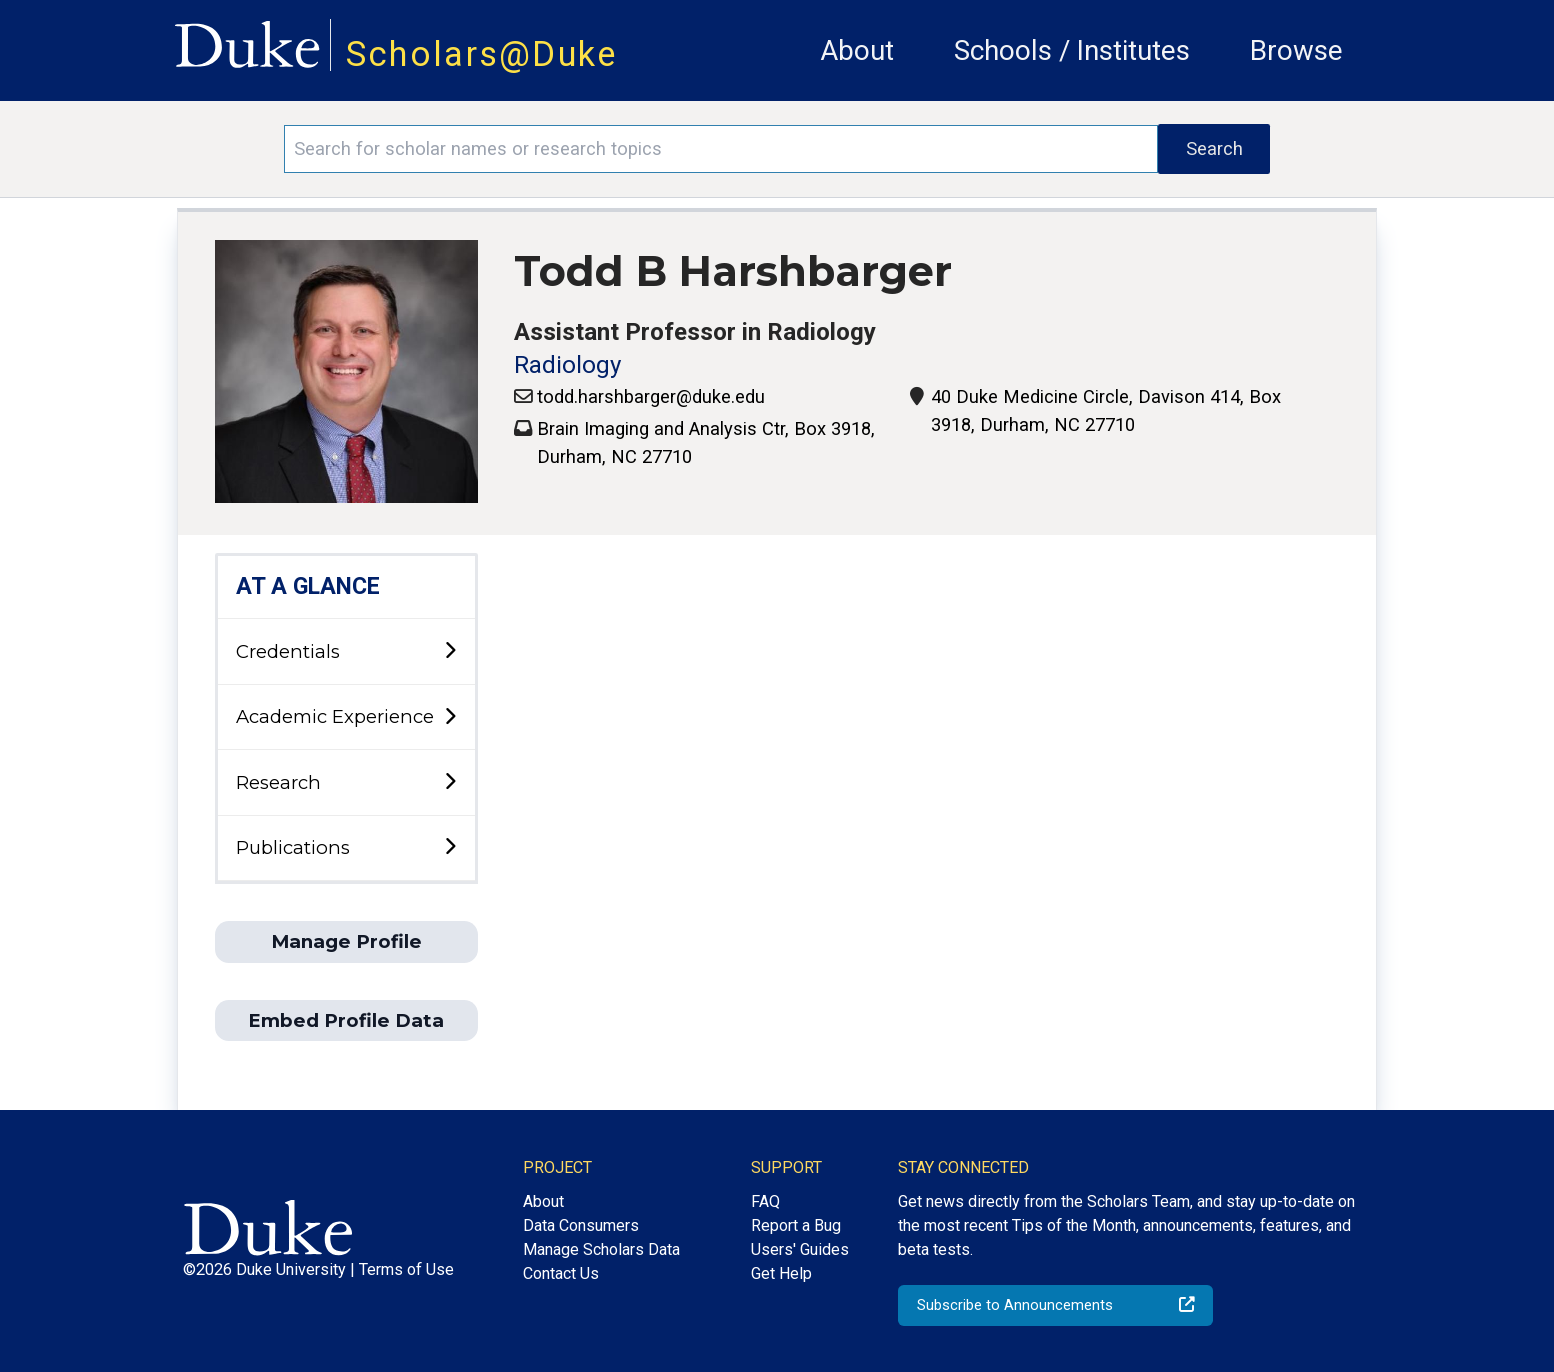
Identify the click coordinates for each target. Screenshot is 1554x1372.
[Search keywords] (721, 149)
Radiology (567, 365)
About (857, 50)
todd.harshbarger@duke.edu (651, 396)
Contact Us (561, 1273)
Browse (1296, 50)
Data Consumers (581, 1225)
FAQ (765, 1201)
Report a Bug (796, 1225)
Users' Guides (800, 1249)
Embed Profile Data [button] (346, 1020)
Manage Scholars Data (601, 1249)
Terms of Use (406, 1269)
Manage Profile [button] (346, 941)
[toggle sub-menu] (450, 651)
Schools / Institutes (1072, 50)
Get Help (781, 1273)
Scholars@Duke (482, 54)
